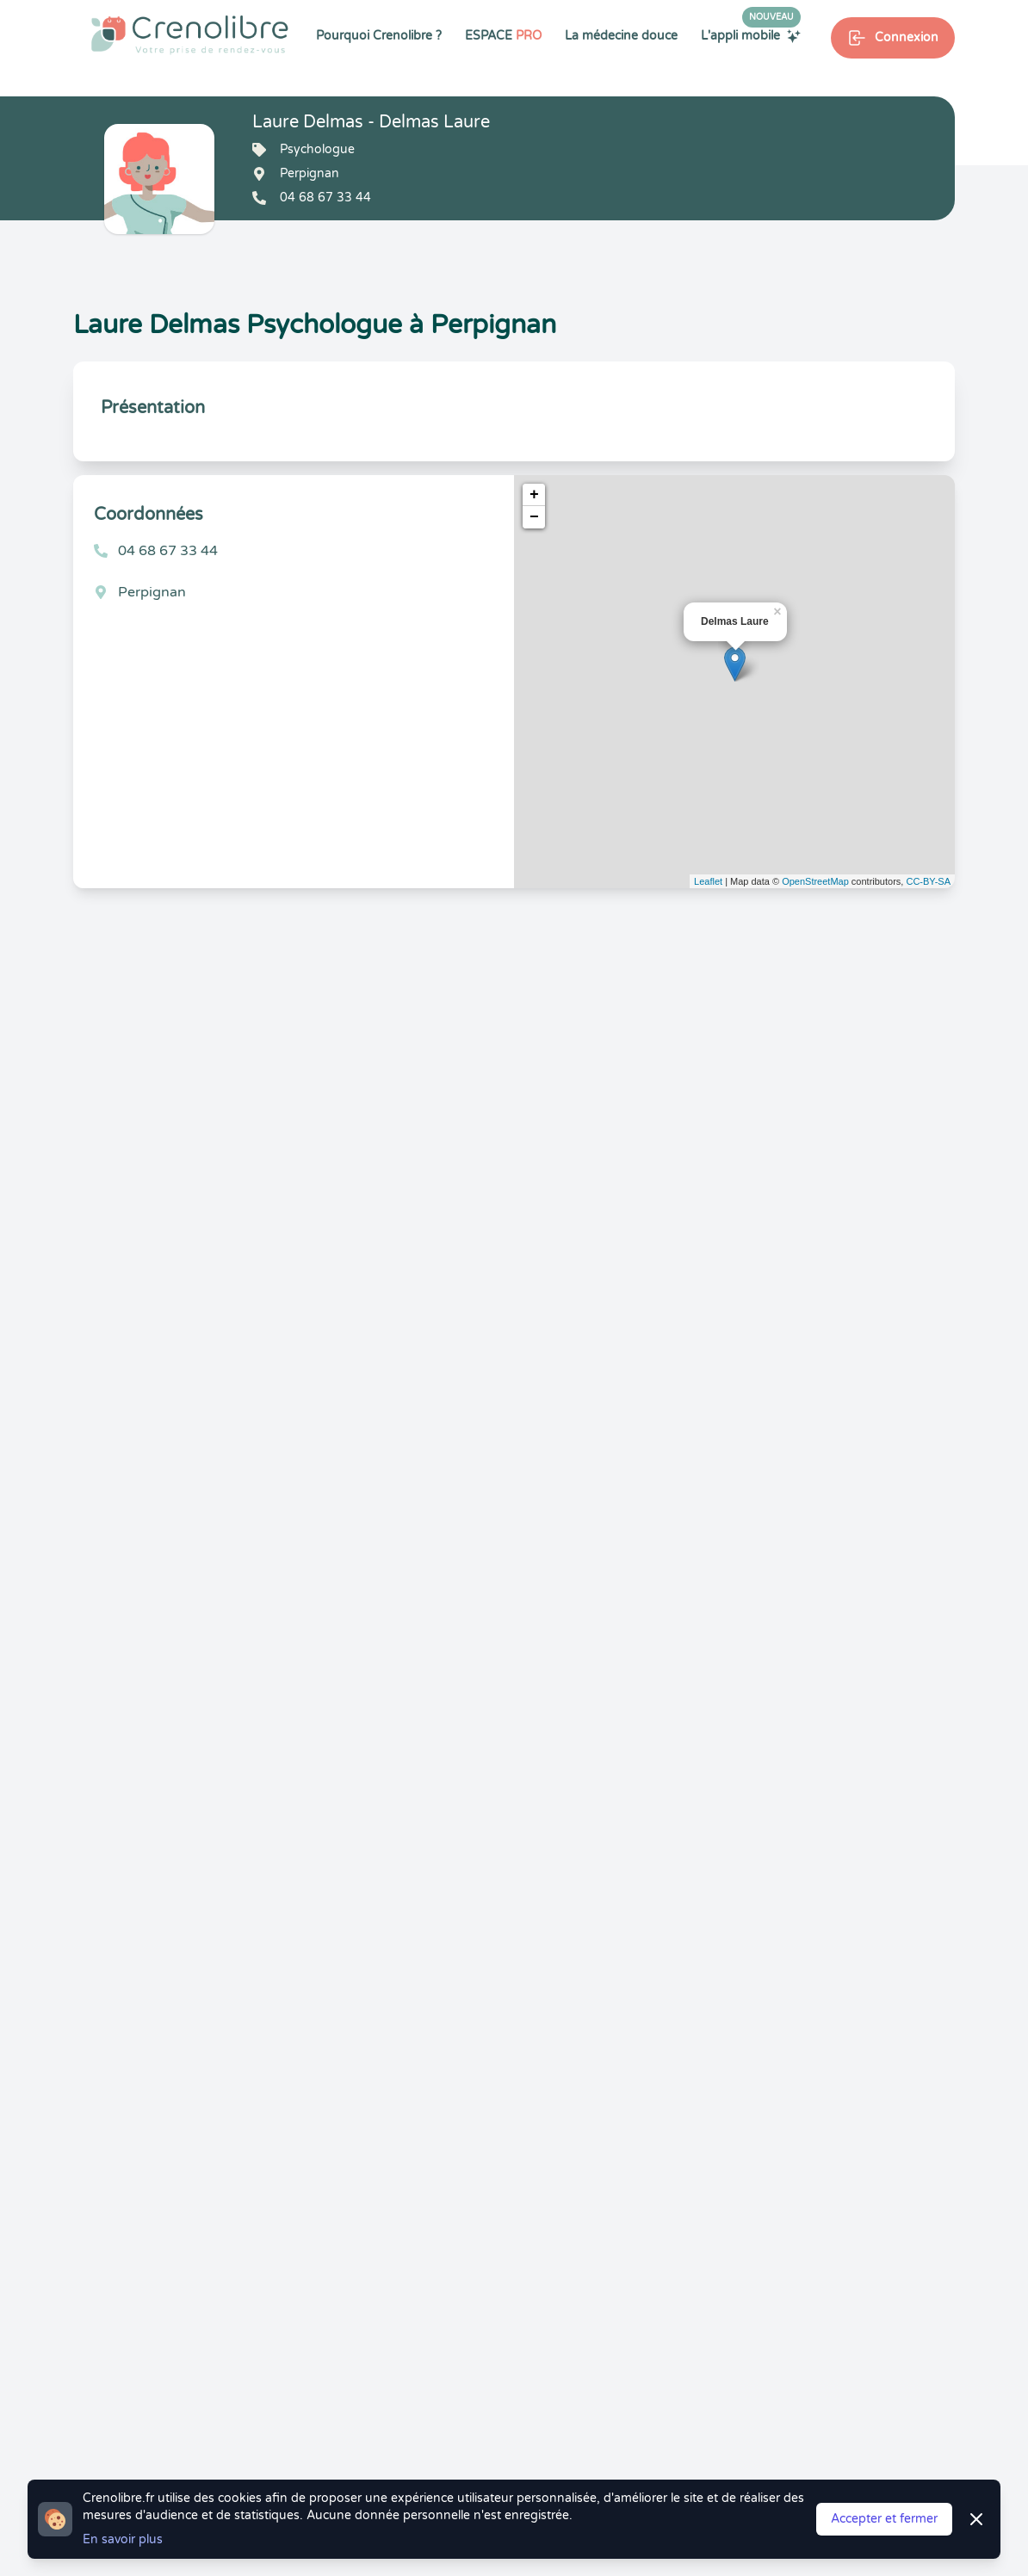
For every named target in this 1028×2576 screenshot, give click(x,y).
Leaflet (708, 881)
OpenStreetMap (815, 881)
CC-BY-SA (928, 881)
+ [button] (534, 495)
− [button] (534, 517)
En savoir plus (123, 2539)
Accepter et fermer (884, 2518)
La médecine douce (621, 35)
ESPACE (503, 35)
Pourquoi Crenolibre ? (379, 35)
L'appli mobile (751, 35)
